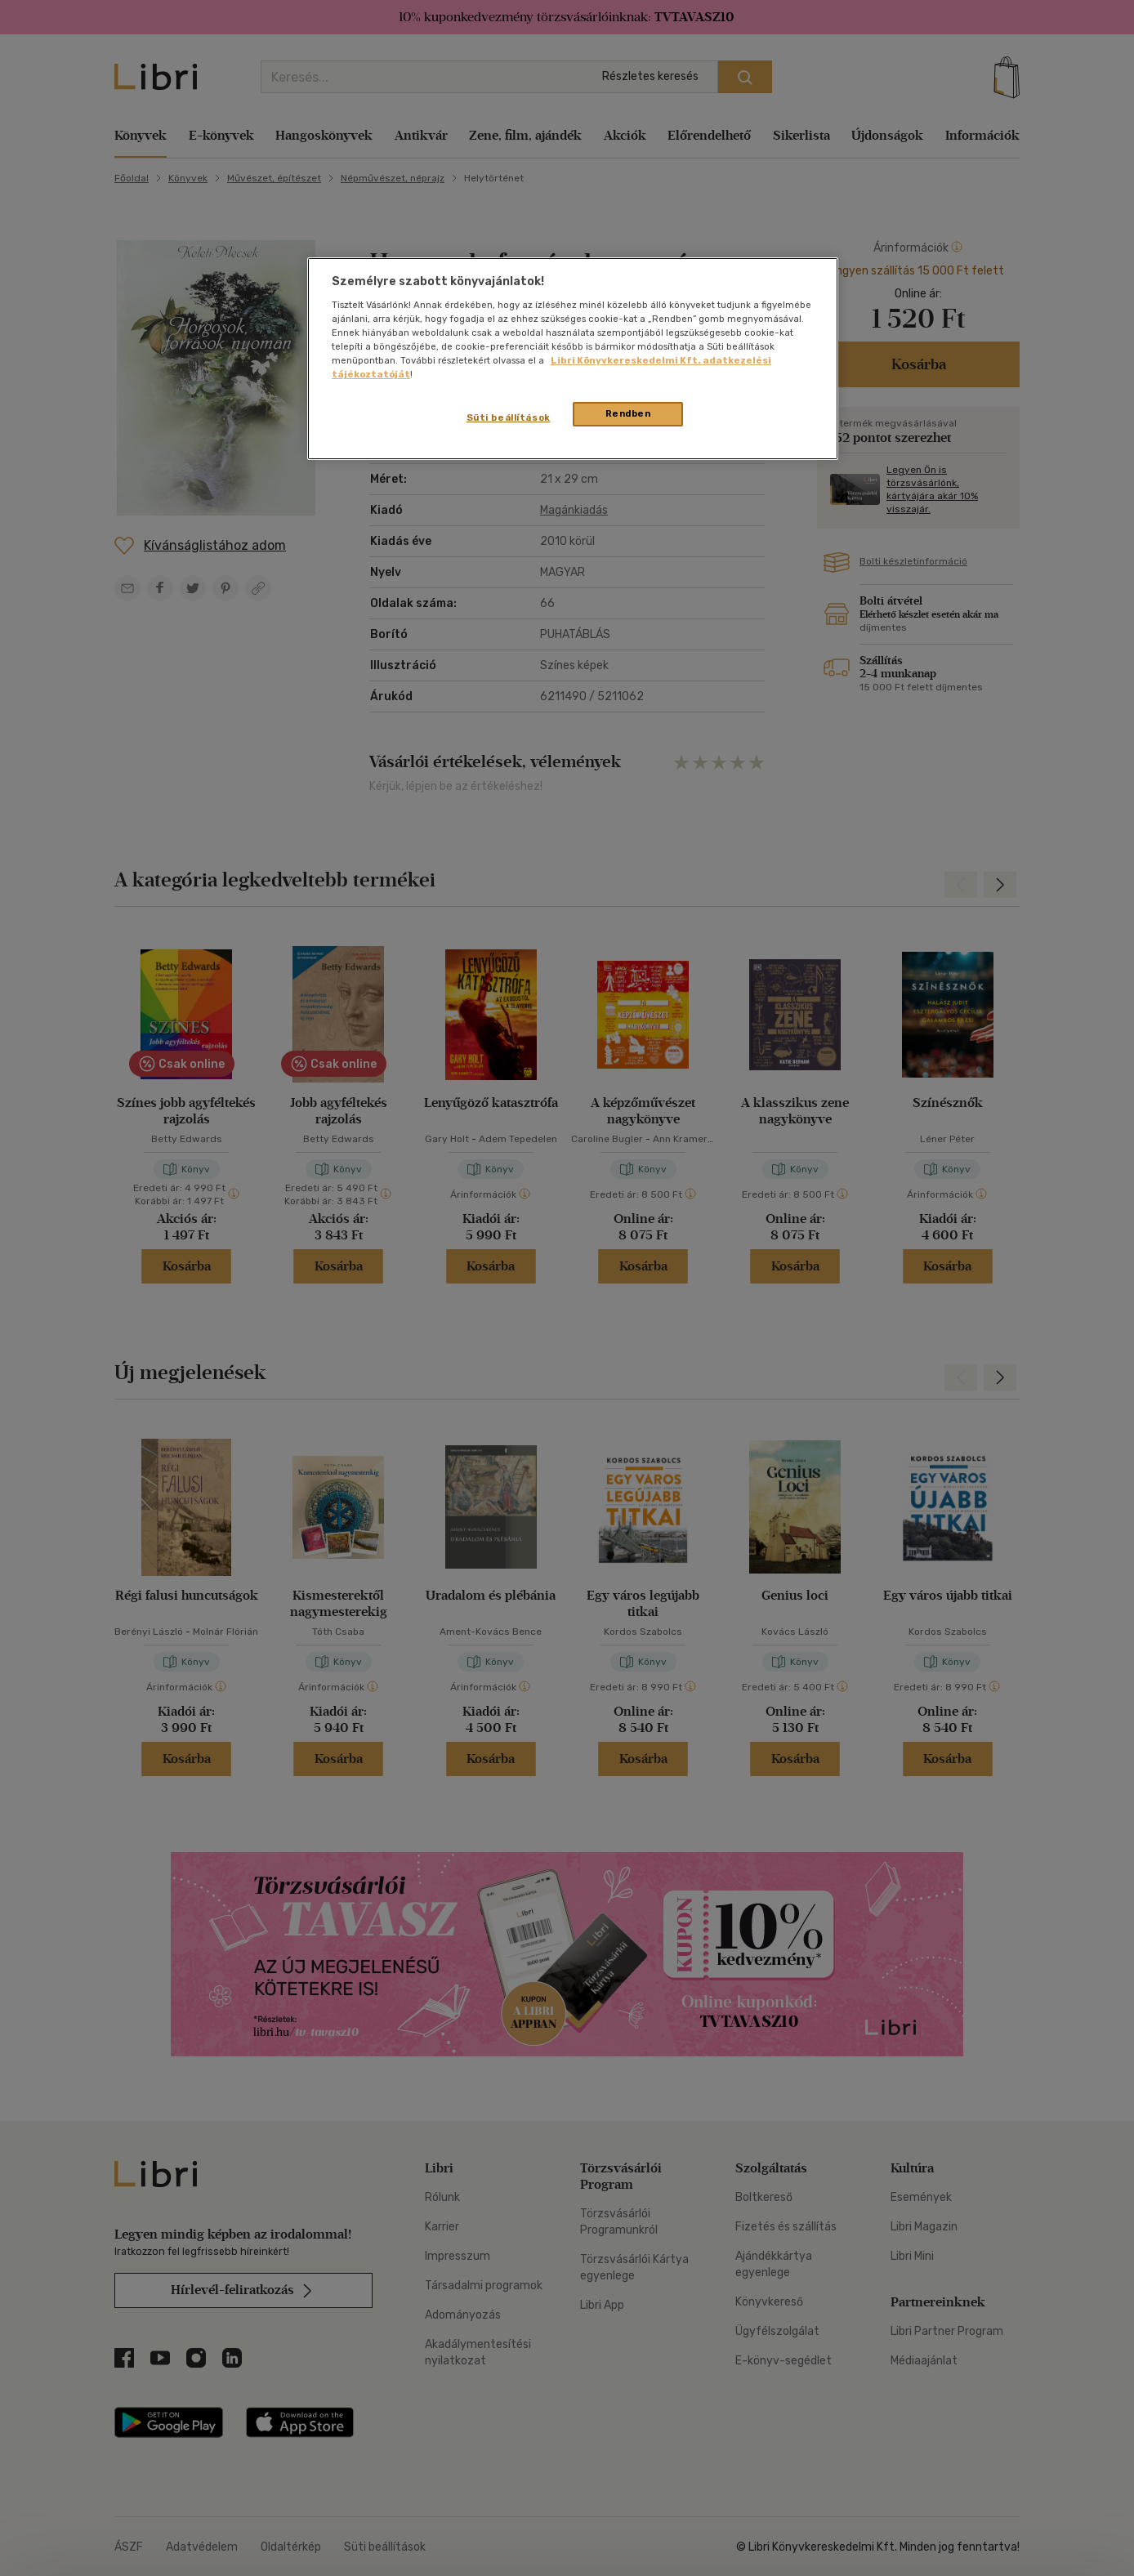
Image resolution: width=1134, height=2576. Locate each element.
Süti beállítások (509, 417)
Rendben (628, 413)
